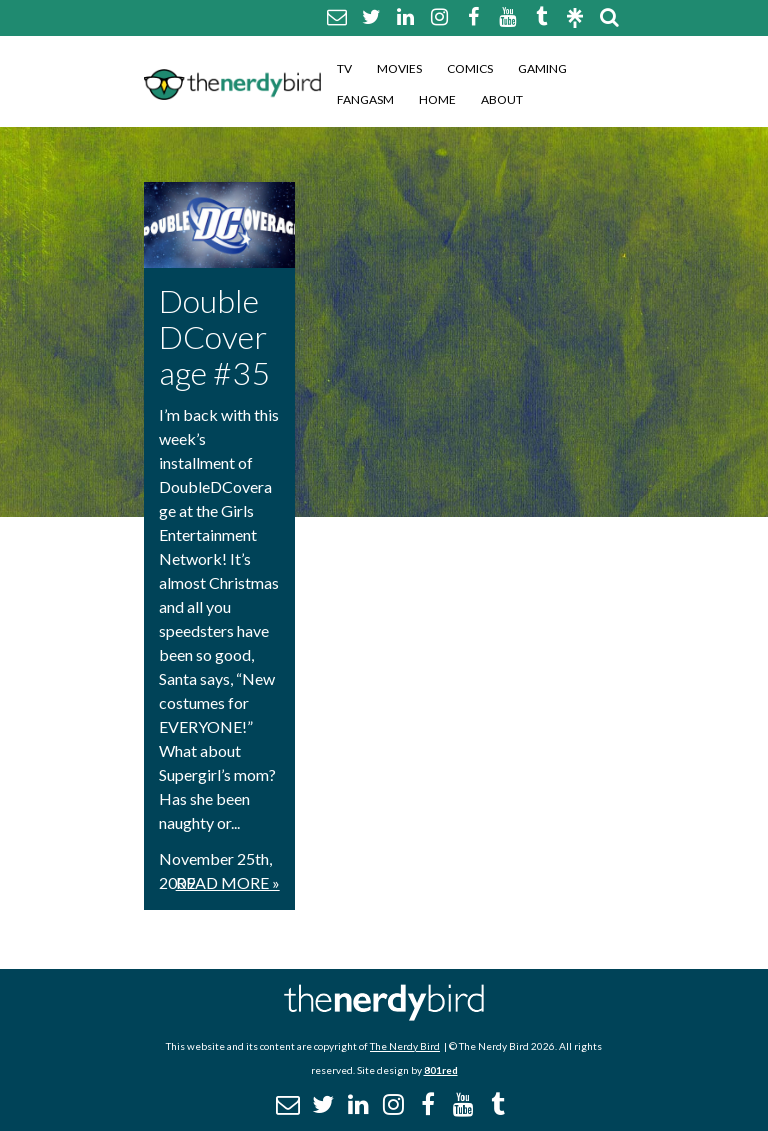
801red (441, 1070)
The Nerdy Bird (405, 1046)
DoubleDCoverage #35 (214, 336)
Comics (470, 68)
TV (344, 68)
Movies (399, 68)
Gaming (542, 68)
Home (437, 99)
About (502, 99)
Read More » (228, 882)
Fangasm (365, 99)
